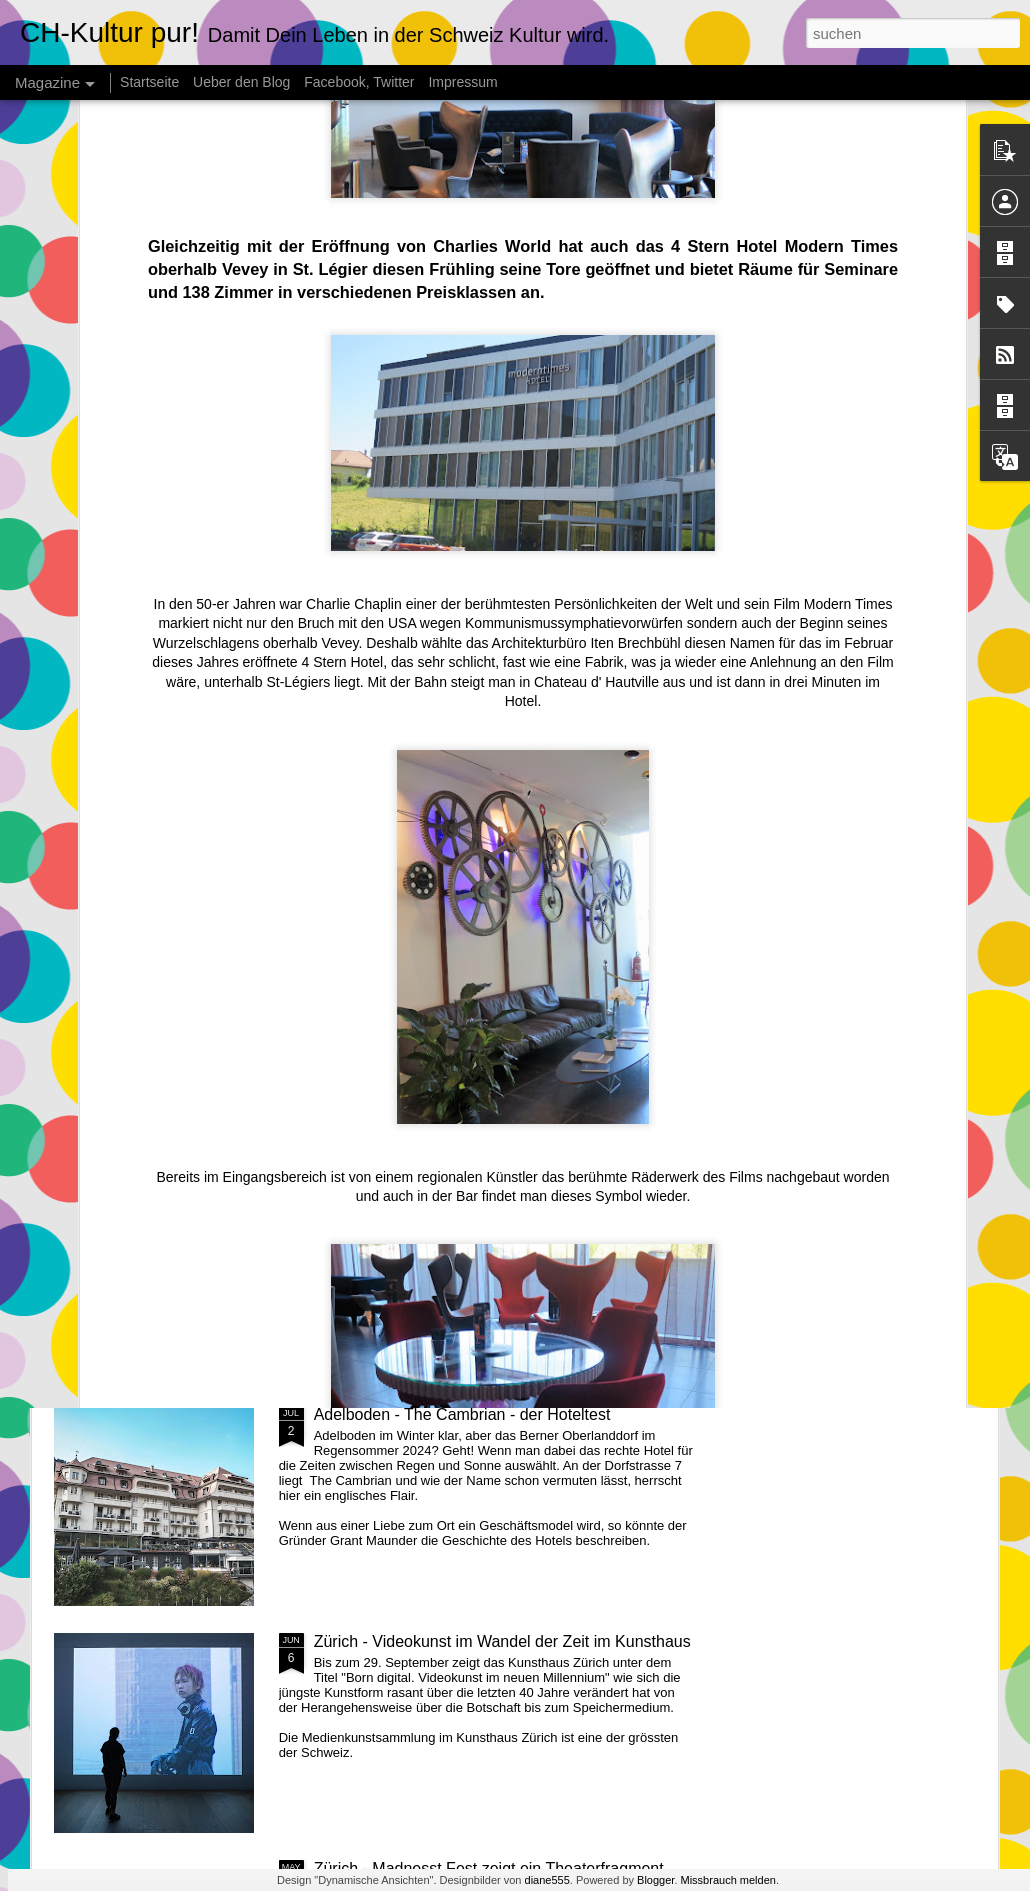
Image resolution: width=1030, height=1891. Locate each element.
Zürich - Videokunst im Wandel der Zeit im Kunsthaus (502, 1641)
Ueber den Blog (241, 82)
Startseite (149, 82)
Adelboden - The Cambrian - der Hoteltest (462, 1414)
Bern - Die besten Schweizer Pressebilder (462, 960)
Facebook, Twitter (359, 82)
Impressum (462, 82)
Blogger (655, 1880)
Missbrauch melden (728, 1880)
